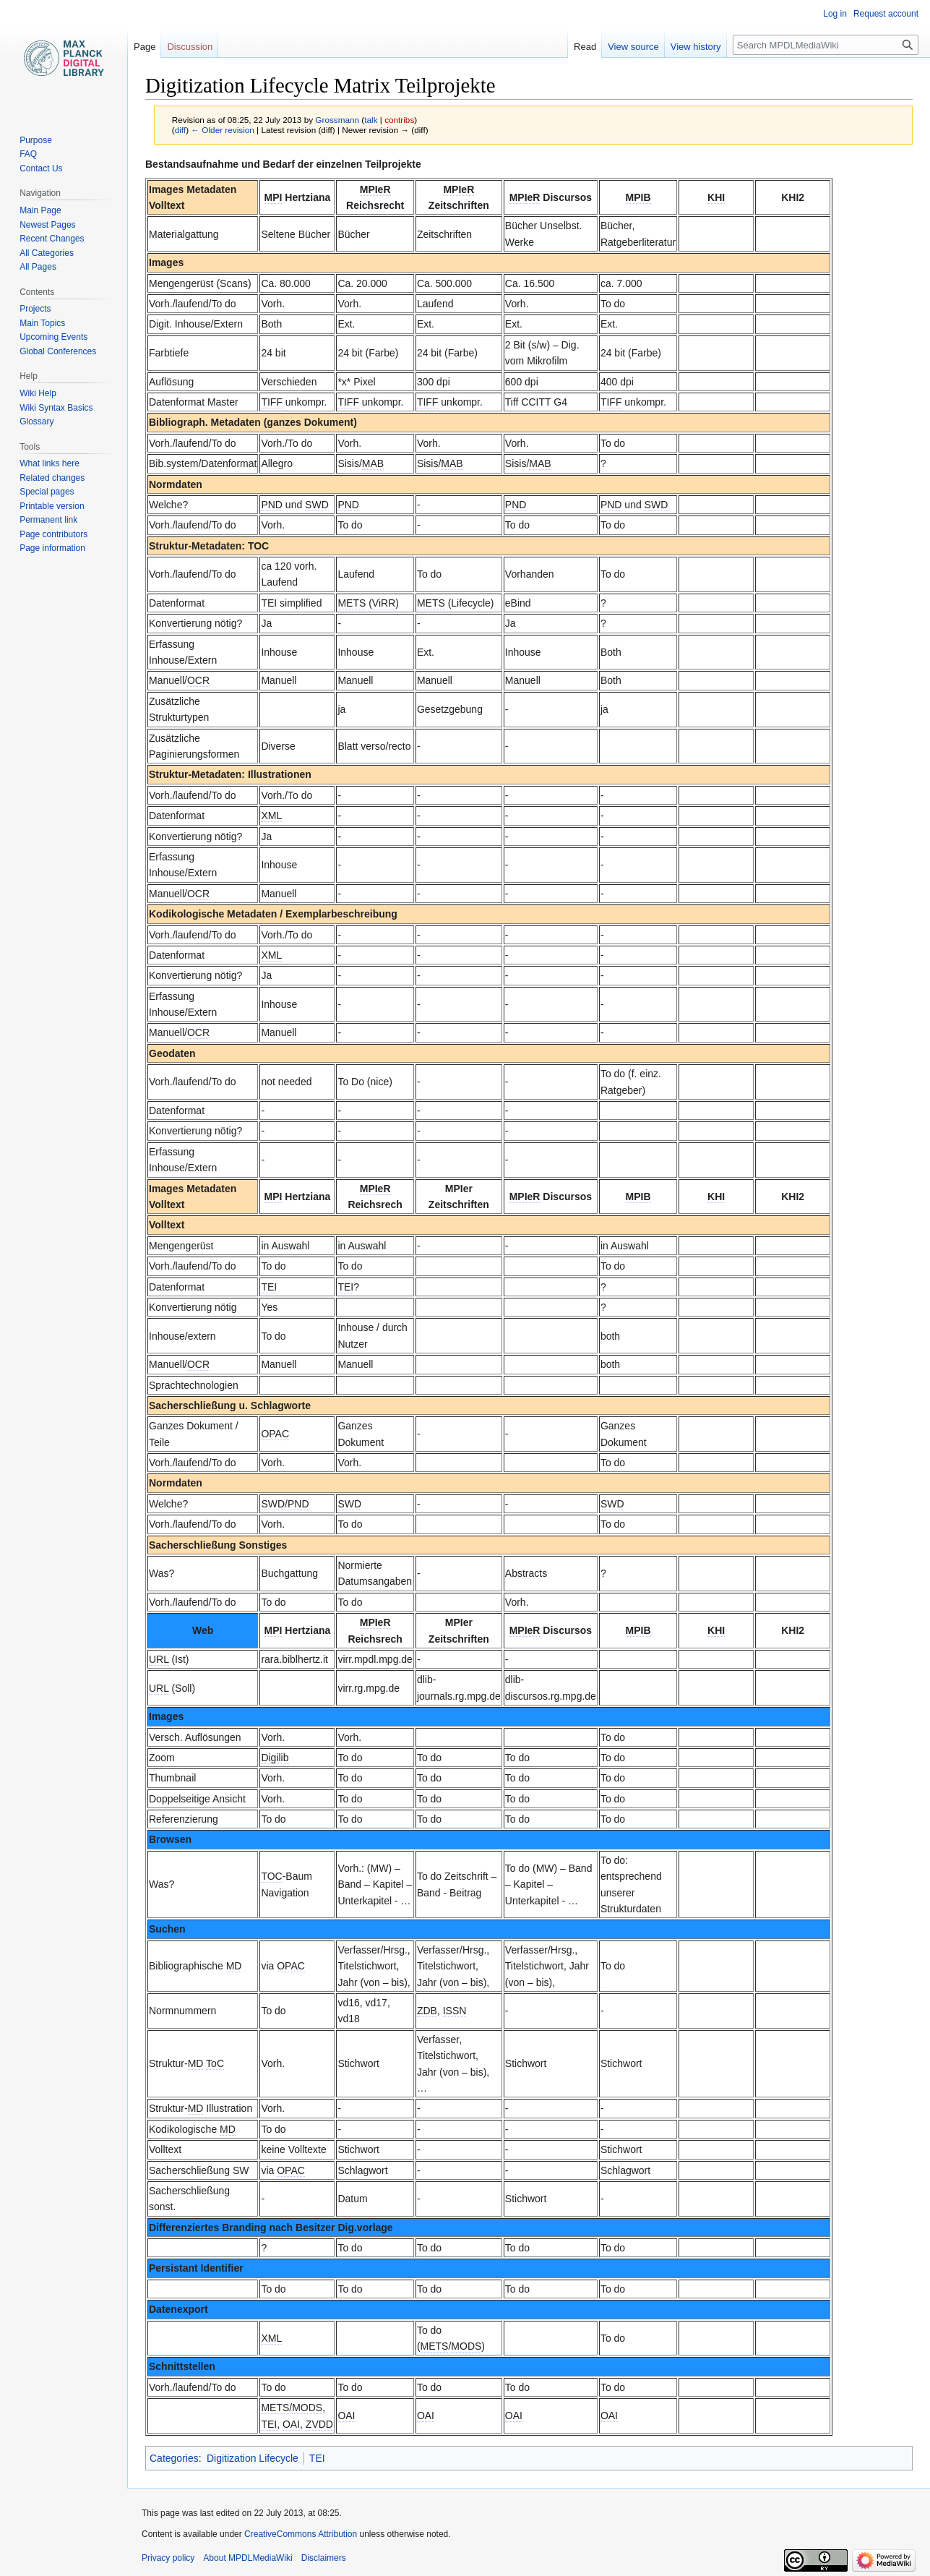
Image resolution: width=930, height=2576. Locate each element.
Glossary (36, 421)
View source (633, 46)
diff (180, 129)
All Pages (38, 267)
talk (370, 119)
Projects (35, 309)
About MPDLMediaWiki (247, 2558)
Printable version (52, 506)
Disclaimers (323, 2558)
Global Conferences (58, 351)
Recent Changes (52, 239)
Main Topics (42, 323)
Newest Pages (47, 225)
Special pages (47, 492)
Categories (174, 2458)
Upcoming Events (53, 337)
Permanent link (48, 520)
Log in (835, 14)
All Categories (47, 253)
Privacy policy (168, 2558)
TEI (317, 2458)
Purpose (36, 140)
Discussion (189, 46)
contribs (399, 119)
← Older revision (222, 129)
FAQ (28, 154)
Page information (52, 548)
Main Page (40, 210)
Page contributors (53, 534)
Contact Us (41, 168)
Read (585, 46)
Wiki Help (38, 393)
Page (144, 46)
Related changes (52, 478)
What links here (49, 463)
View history (696, 46)
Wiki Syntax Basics (56, 408)
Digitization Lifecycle (252, 2458)
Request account (885, 14)
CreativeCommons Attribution (300, 2534)
